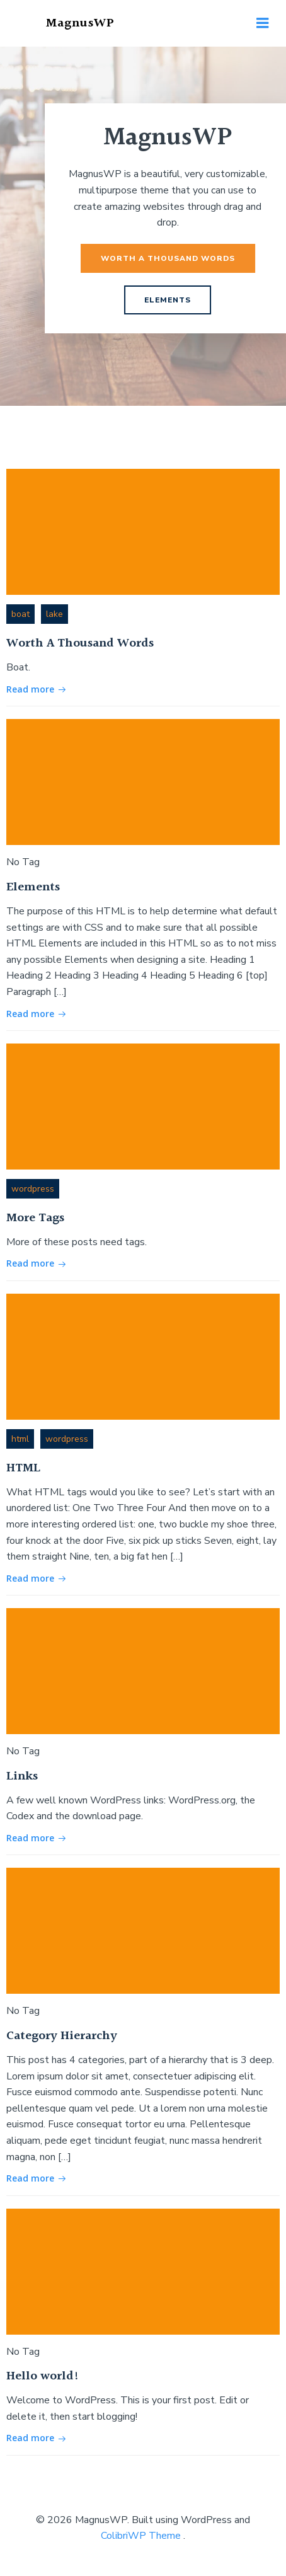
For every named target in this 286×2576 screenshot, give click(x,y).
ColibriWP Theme (141, 2536)
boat (20, 614)
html (20, 1439)
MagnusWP (80, 23)
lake (54, 614)
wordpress (32, 1189)
